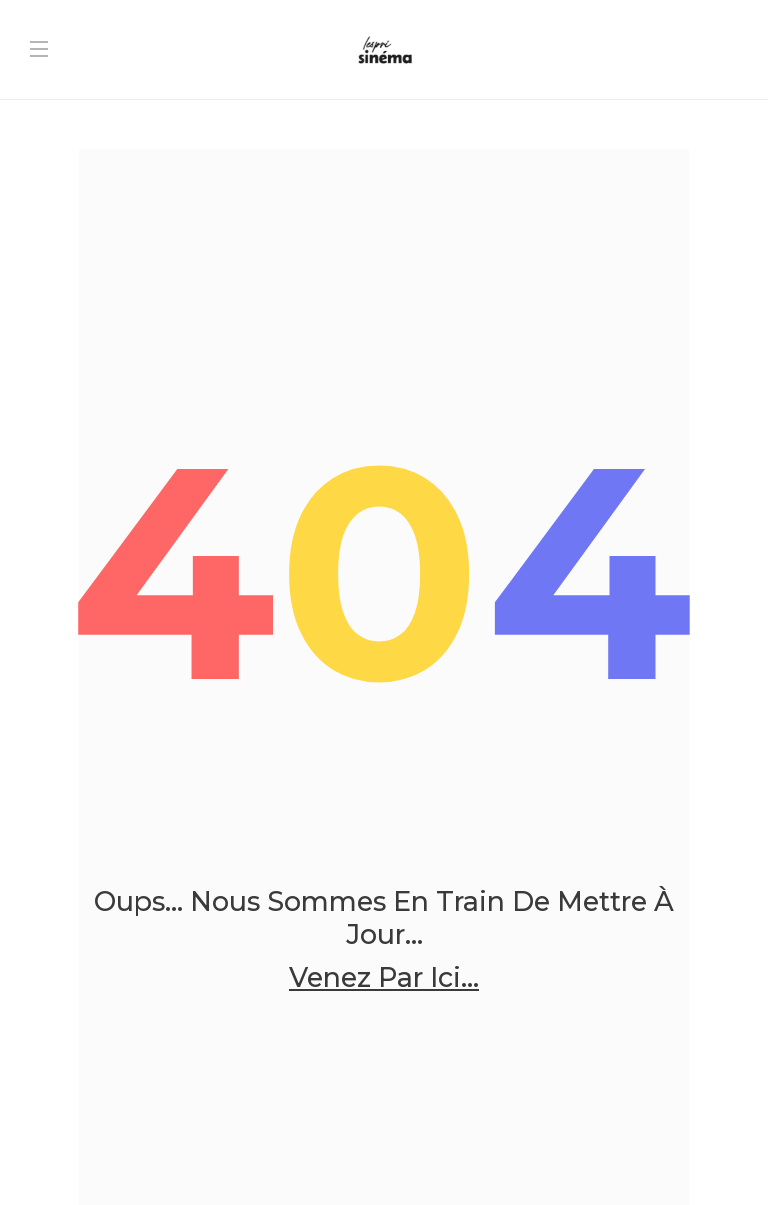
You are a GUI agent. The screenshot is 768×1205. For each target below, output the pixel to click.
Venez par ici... (384, 978)
